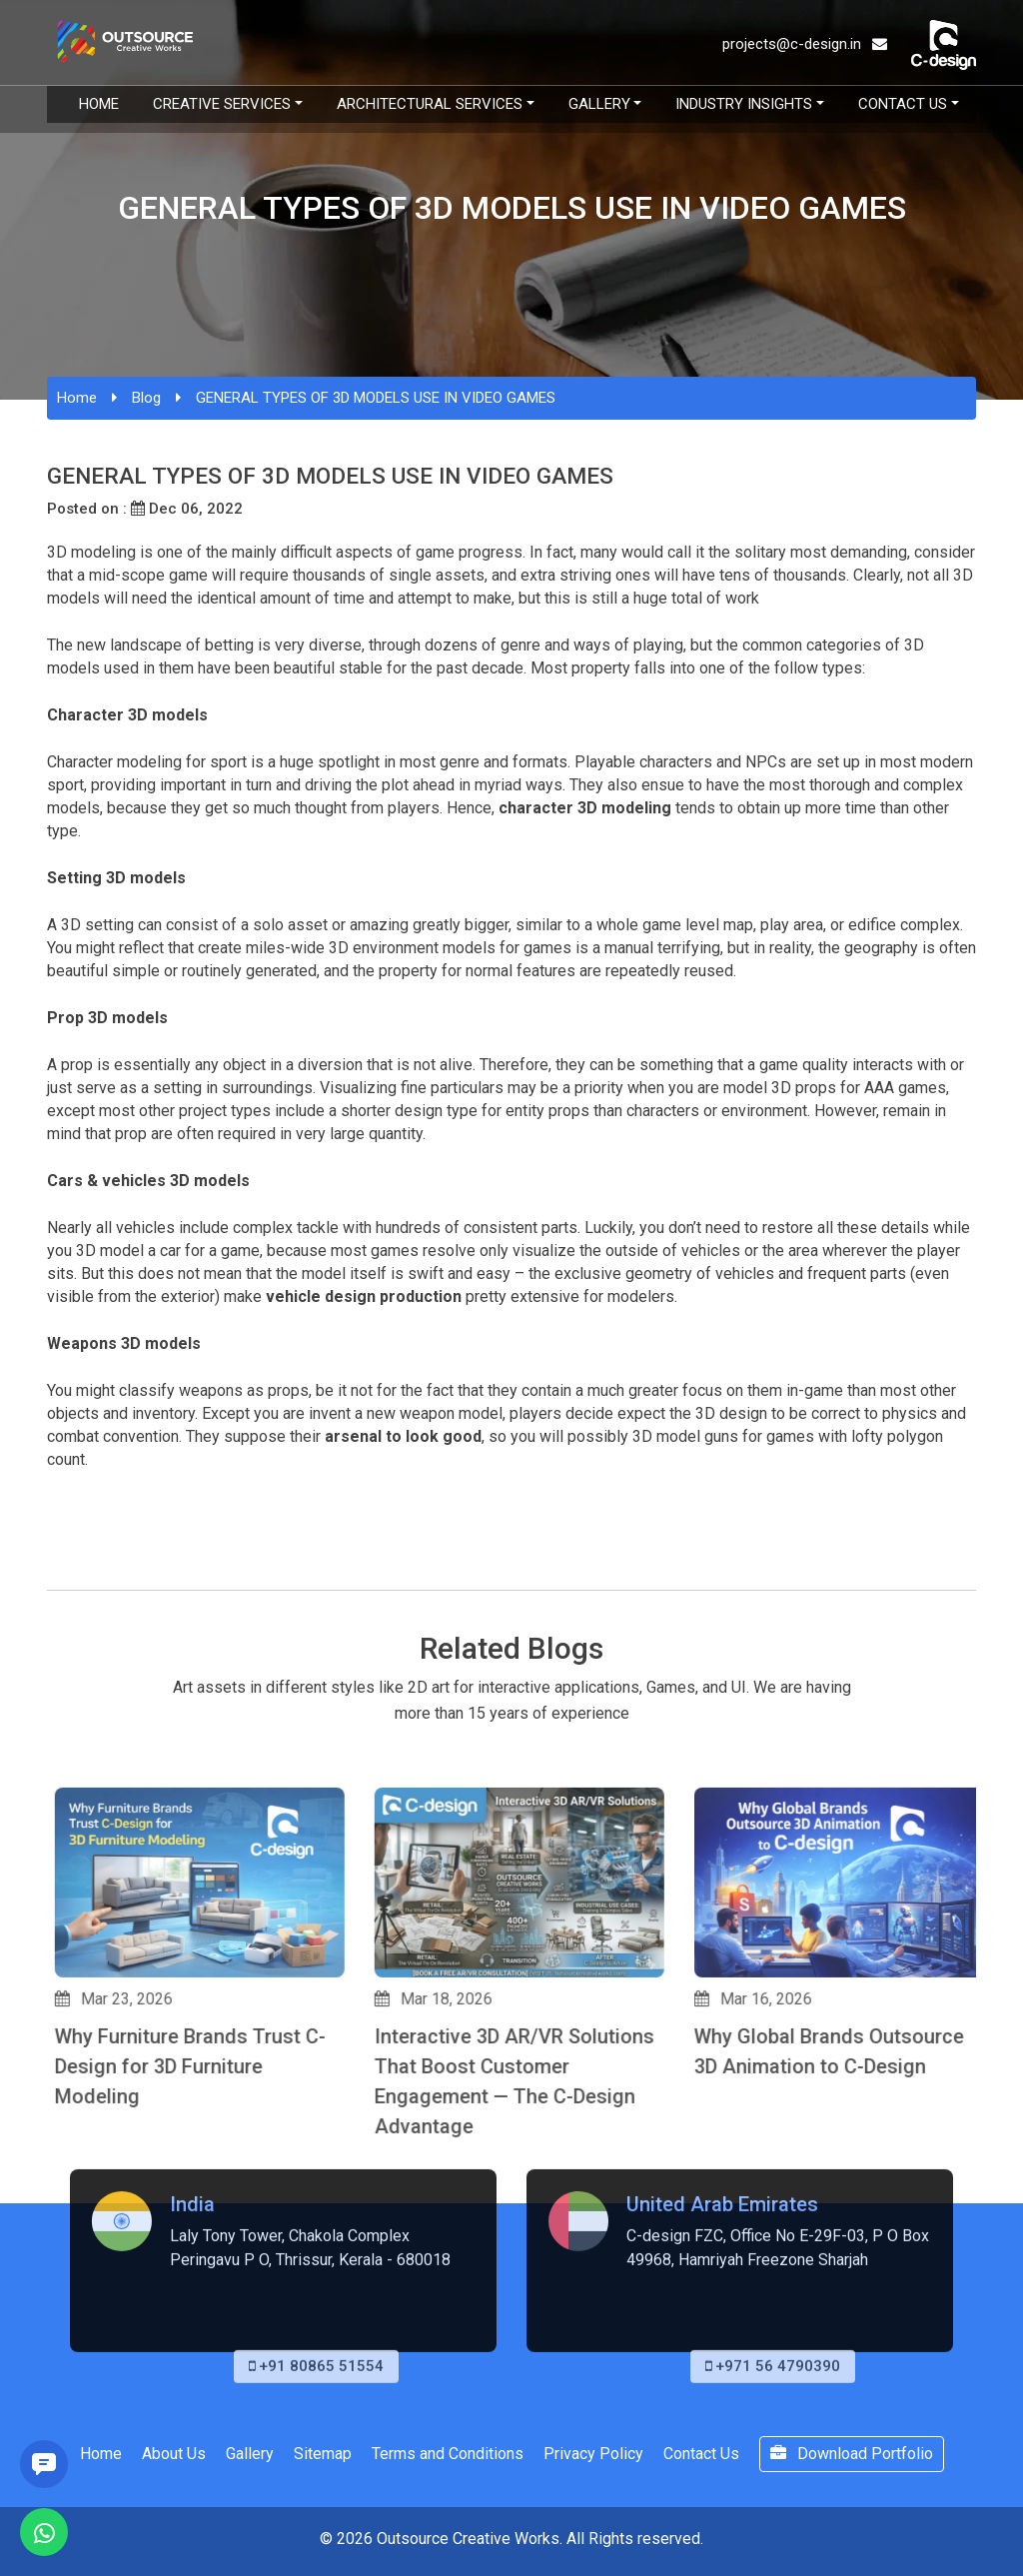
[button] (56, 2233)
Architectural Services (429, 104)
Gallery (599, 104)
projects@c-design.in (804, 44)
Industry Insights (743, 104)
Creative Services (222, 104)
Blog (146, 398)
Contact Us (902, 104)
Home (99, 104)
